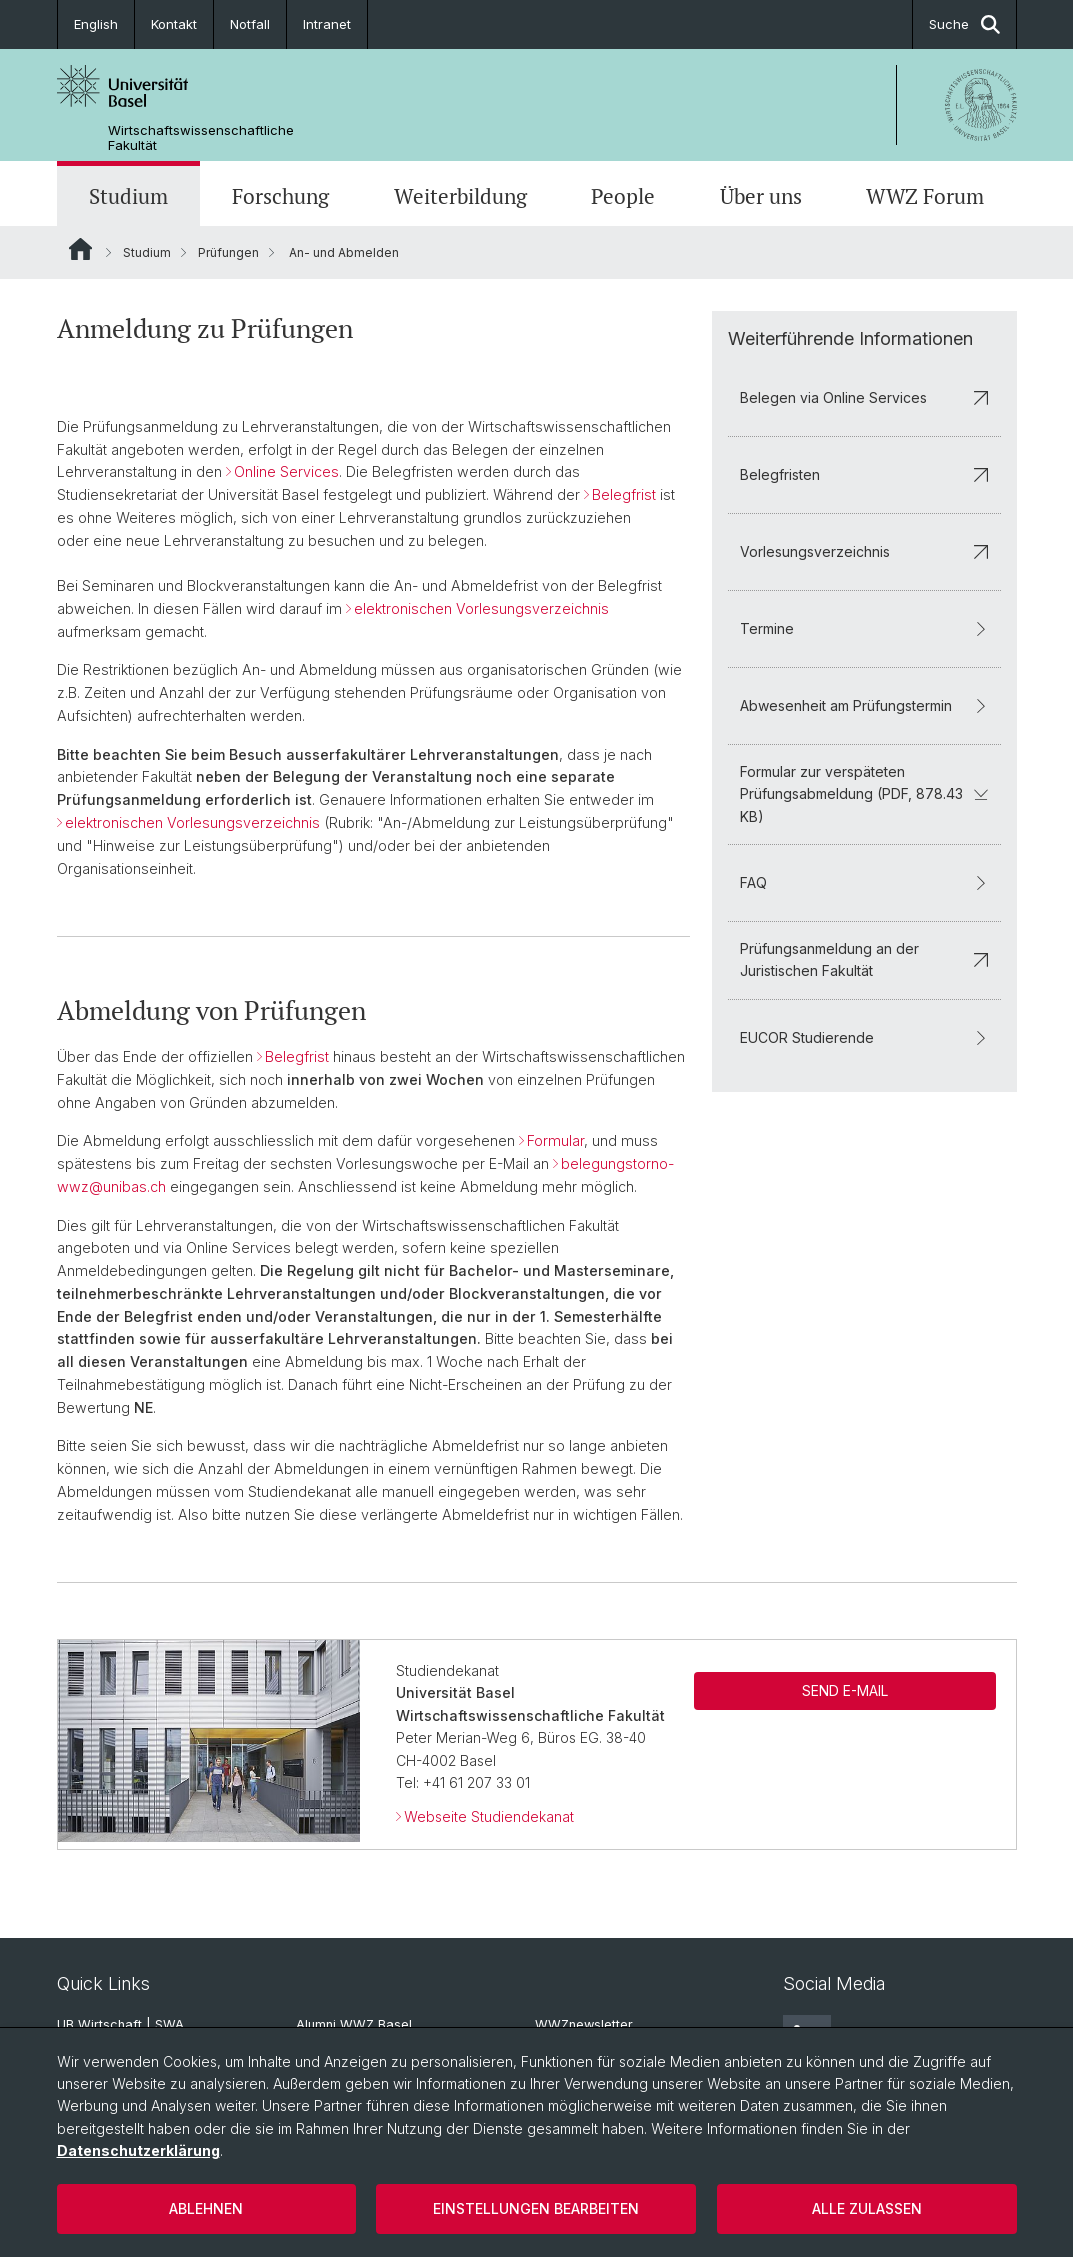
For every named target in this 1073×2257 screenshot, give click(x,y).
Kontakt (174, 24)
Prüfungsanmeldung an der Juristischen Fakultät (863, 959)
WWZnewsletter (584, 2024)
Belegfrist (624, 494)
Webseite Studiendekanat (489, 1817)
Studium (128, 196)
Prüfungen (228, 252)
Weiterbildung (460, 196)
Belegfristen (863, 474)
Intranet (327, 24)
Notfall (250, 24)
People (623, 196)
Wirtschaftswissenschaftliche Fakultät (201, 138)
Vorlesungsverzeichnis (863, 551)
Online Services (286, 471)
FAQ (863, 882)
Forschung (280, 196)
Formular (555, 1140)
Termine (863, 628)
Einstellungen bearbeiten (536, 2208)
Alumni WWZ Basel (354, 2024)
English (96, 24)
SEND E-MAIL (845, 1690)
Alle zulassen (867, 2208)
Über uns (761, 196)
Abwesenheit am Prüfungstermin (863, 705)
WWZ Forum (925, 196)
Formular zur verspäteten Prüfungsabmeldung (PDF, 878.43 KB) (863, 794)
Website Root (80, 249)
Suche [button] (964, 24)
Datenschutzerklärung (138, 2150)
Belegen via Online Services (863, 397)
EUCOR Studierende (863, 1037)
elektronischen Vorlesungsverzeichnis (481, 608)
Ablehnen (206, 2208)
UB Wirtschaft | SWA (120, 2024)
